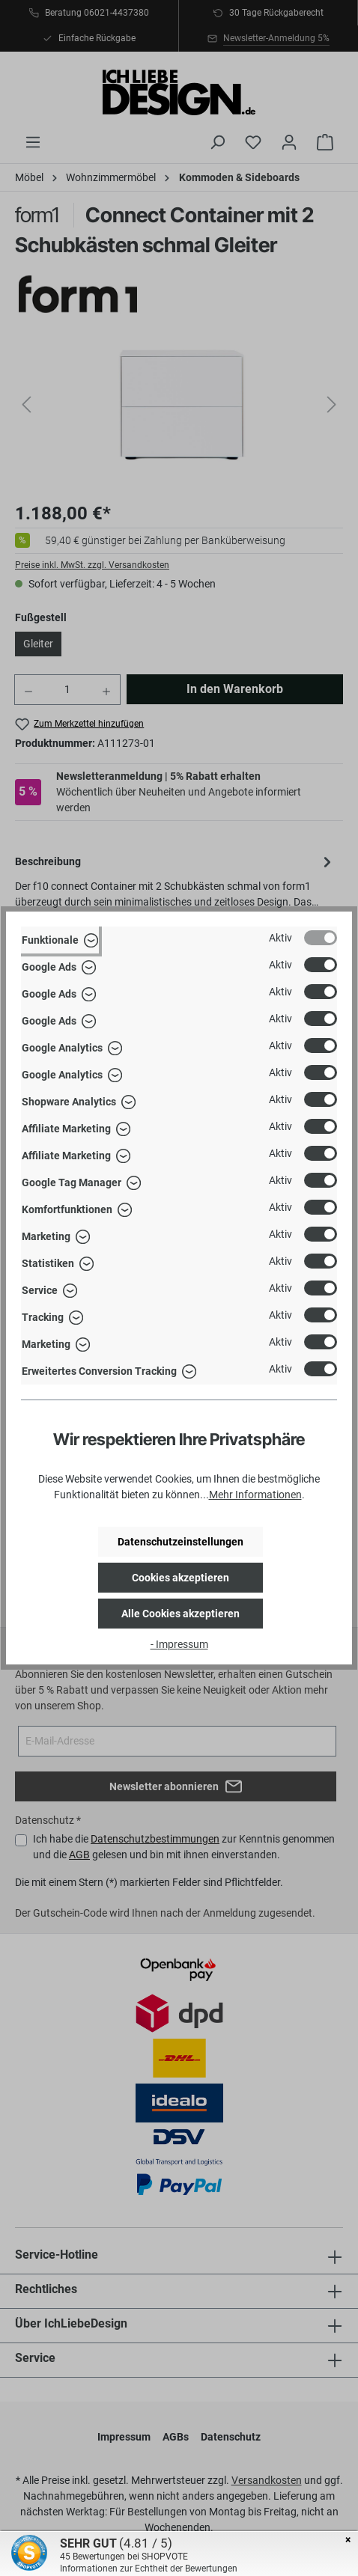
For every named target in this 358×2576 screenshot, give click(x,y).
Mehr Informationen (255, 1495)
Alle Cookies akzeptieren (180, 1614)
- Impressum (179, 1644)
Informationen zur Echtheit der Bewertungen (148, 2568)
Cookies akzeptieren (180, 1578)
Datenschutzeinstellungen (180, 1542)
